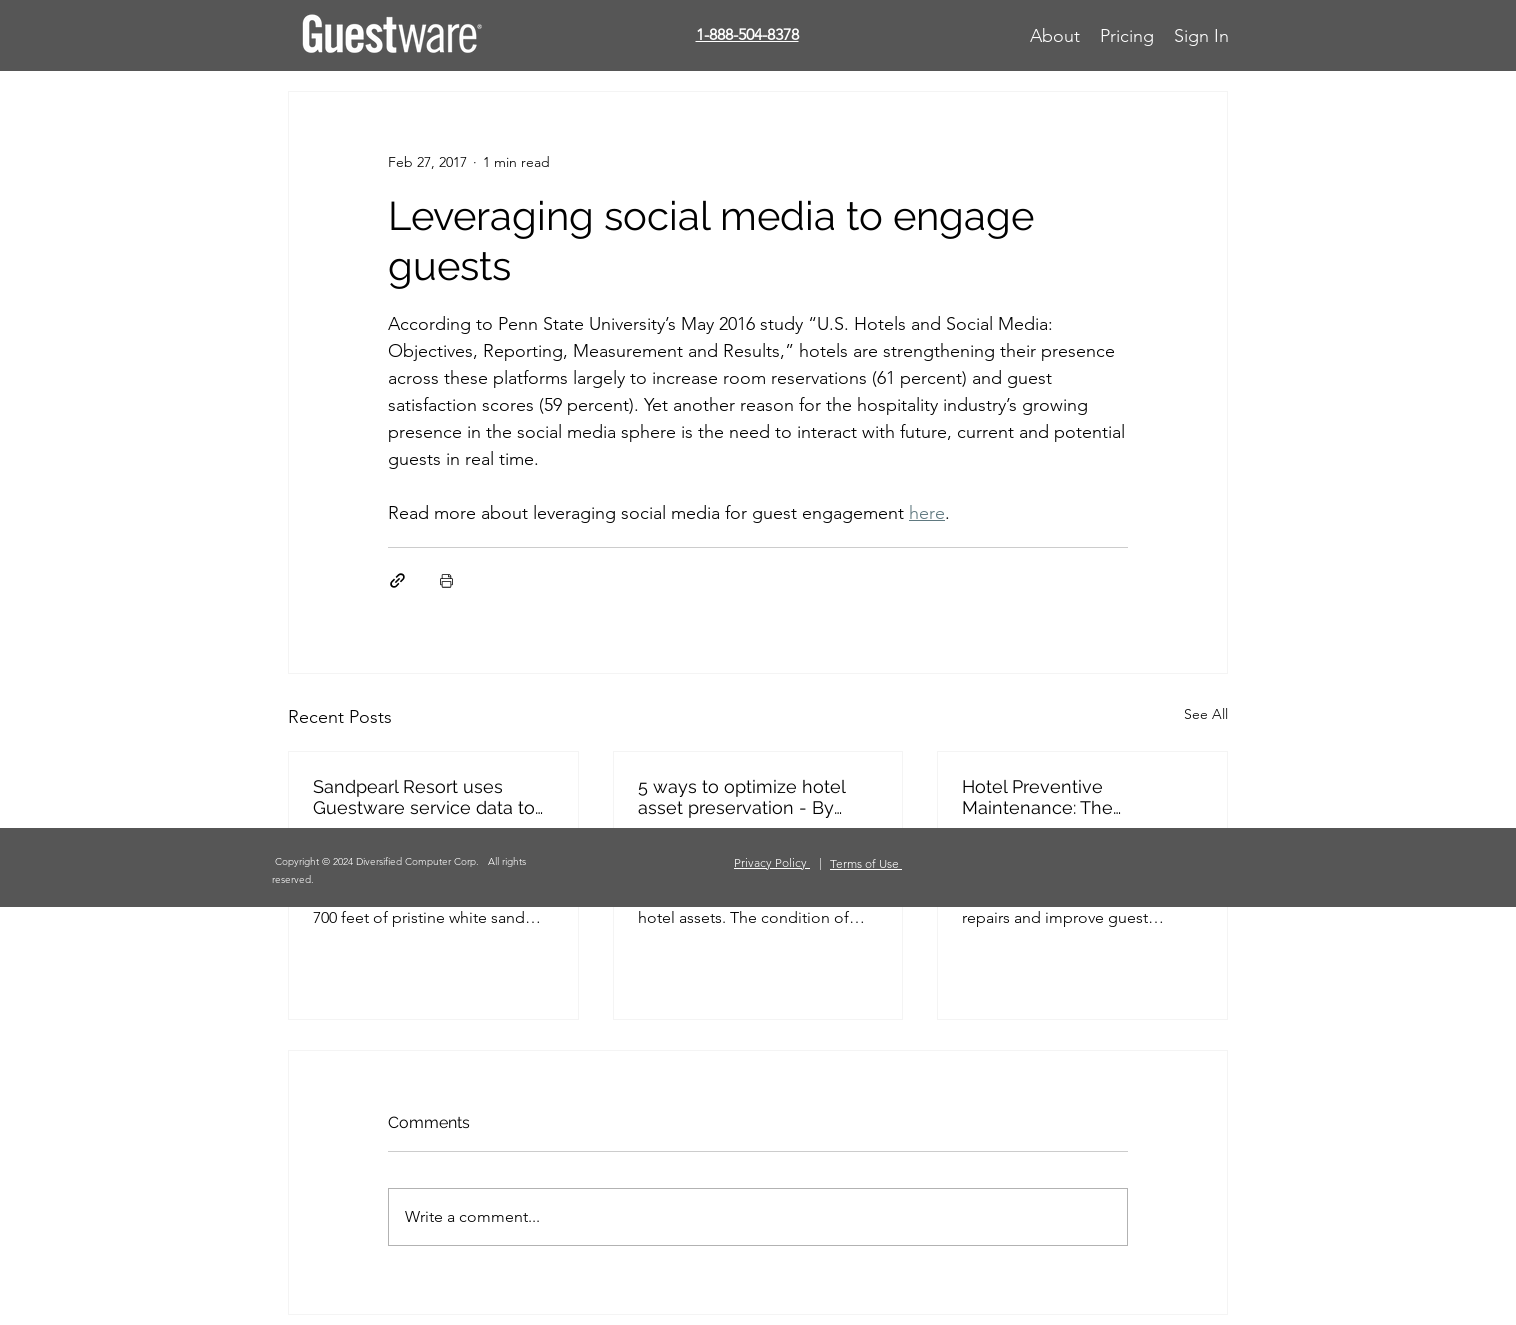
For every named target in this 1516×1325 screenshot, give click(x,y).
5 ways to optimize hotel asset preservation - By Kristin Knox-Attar (741, 797)
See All (1206, 714)
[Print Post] (446, 580)
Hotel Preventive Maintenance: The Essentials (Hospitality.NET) (1075, 797)
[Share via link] (397, 580)
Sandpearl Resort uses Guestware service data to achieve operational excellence (424, 797)
